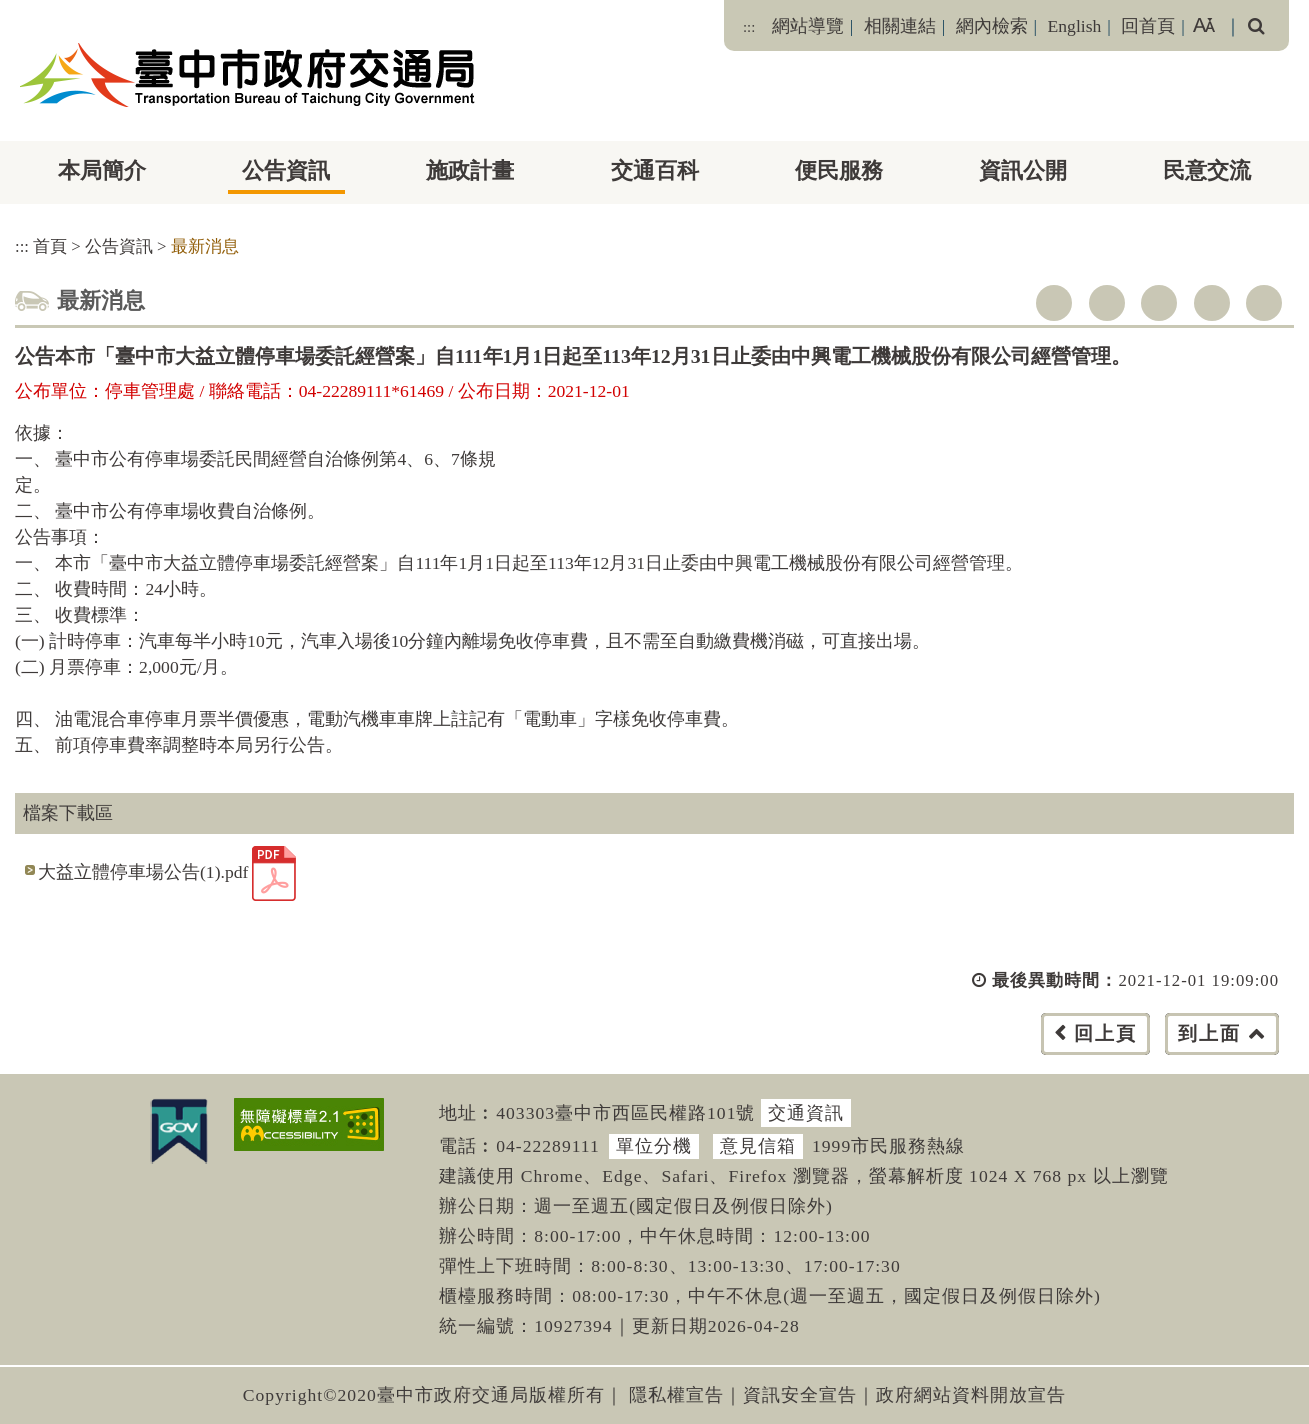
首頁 (50, 246)
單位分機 (654, 1146)
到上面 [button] (1209, 1033)
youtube (1159, 303)
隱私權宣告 (676, 1395)
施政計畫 (470, 170)
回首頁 (1148, 26)
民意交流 (1207, 170)
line (1212, 303)
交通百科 (655, 170)
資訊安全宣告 (800, 1395)
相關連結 (900, 26)
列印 (1264, 303)
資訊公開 (1023, 170)
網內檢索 (992, 26)
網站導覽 (808, 26)
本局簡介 (102, 170)
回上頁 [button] (1105, 1033)
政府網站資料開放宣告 (971, 1395)
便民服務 (839, 170)
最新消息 (205, 246)
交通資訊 (806, 1113)
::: (749, 27)
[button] (699, 1053)
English (1075, 26)
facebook (1054, 303)
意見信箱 (758, 1146)
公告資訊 (286, 170)
